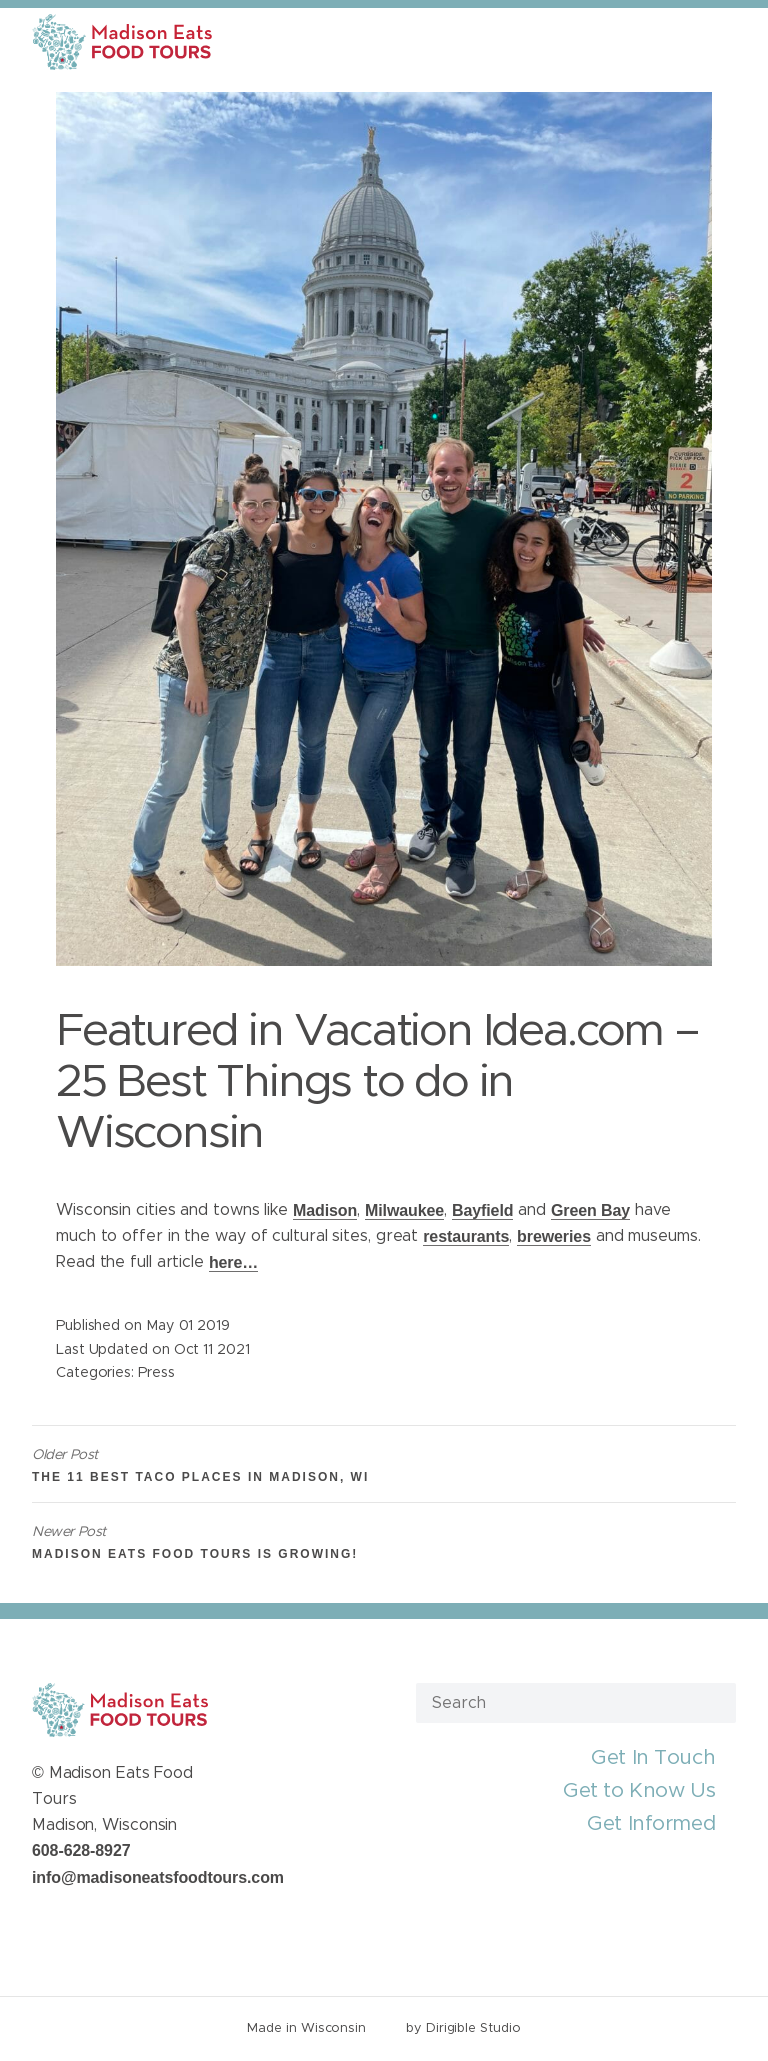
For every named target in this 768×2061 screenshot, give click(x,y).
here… (233, 1262)
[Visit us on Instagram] (88, 1924)
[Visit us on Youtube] (112, 1924)
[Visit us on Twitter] (64, 1924)
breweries (554, 1236)
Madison (325, 1210)
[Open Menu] (741, 42)
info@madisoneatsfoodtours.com (158, 1877)
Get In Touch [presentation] (653, 1757)
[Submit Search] (713, 1702)
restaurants (466, 1236)
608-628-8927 (81, 1850)
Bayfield (482, 1210)
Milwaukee (404, 1210)
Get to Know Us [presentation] (639, 1790)
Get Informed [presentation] (651, 1823)
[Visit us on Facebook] (40, 1924)
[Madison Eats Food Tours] (122, 42)
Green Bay (590, 1210)
